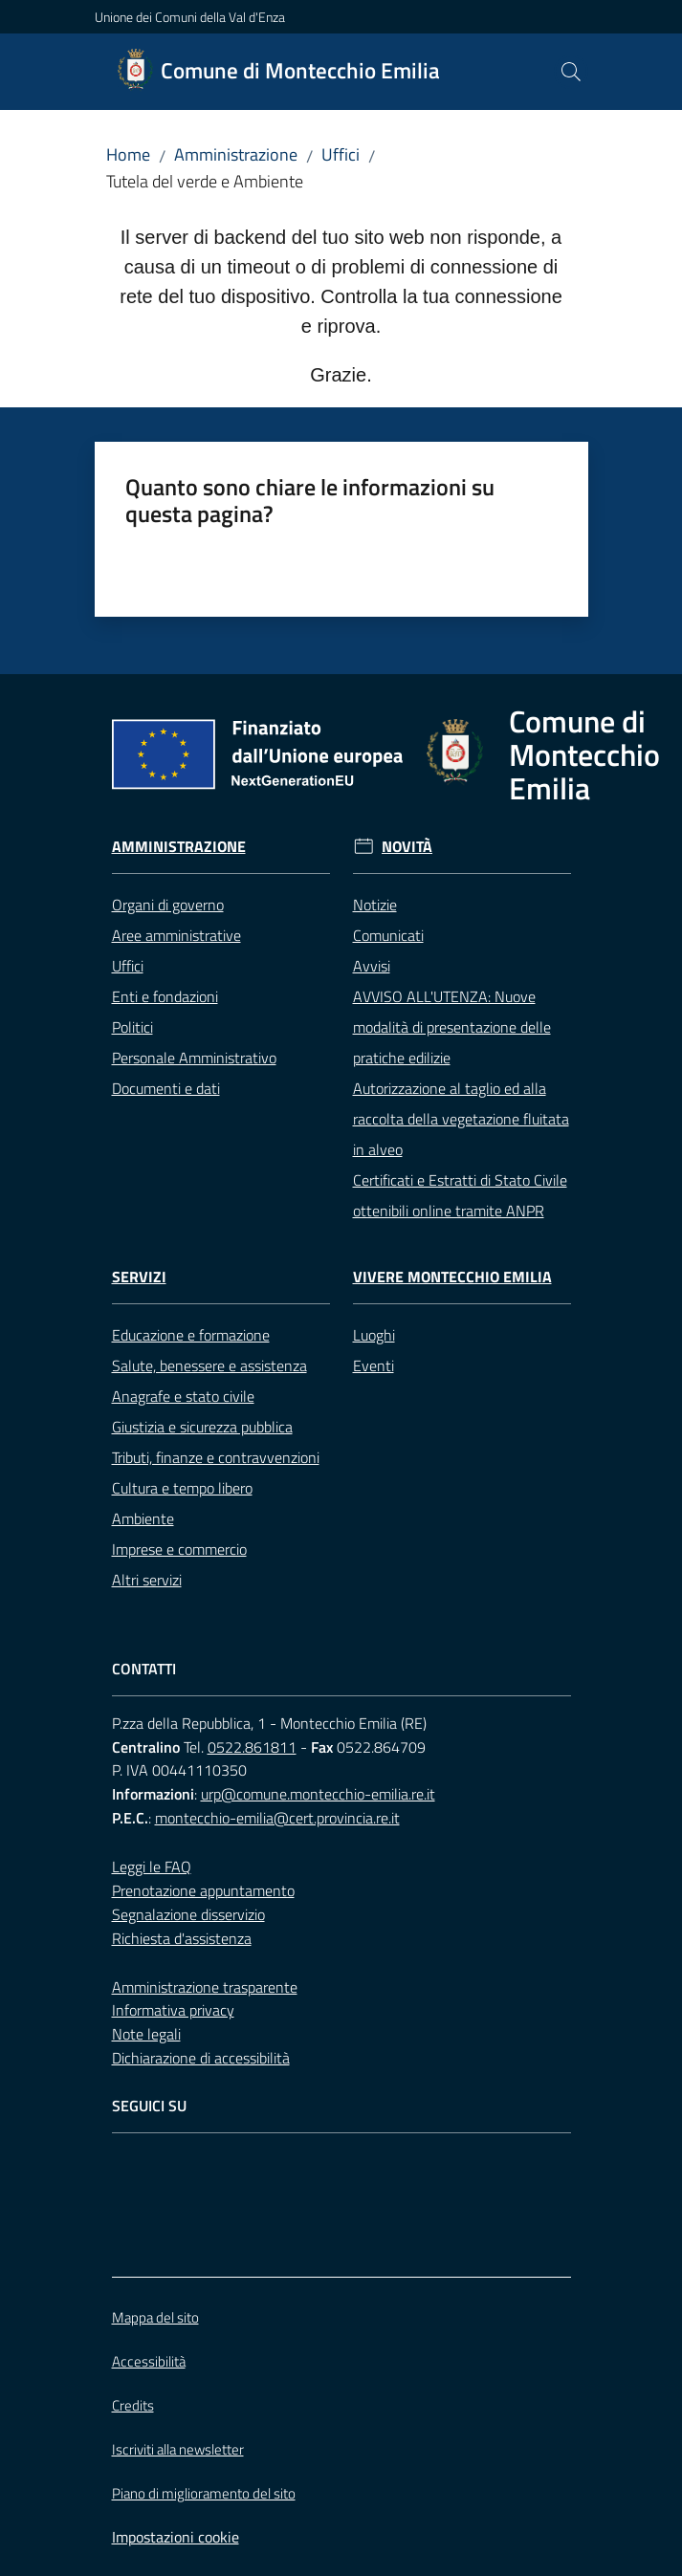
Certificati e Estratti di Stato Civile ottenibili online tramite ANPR (460, 1195)
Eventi (373, 1365)
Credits (133, 2405)
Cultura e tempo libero (182, 1487)
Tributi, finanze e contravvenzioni (215, 1457)
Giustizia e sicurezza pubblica (202, 1426)
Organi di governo (168, 904)
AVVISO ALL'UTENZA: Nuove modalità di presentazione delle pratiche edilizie (452, 1027)
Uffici (340, 154)
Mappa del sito (155, 2317)
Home (128, 154)
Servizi (139, 1277)
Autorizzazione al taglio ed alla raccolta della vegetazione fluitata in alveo (461, 1119)
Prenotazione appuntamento (203, 1890)
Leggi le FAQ (151, 1866)
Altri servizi (147, 1579)
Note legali (146, 2033)
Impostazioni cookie (175, 2536)
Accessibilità (149, 2361)
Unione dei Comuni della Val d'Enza (190, 17)
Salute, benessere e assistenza (209, 1365)
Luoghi (374, 1334)
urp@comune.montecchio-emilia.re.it (318, 1793)
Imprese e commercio (179, 1549)
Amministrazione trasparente (204, 1987)
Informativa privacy (173, 2009)
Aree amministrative (176, 935)
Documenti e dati (166, 1088)
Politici (132, 1026)
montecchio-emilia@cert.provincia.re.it (277, 1817)
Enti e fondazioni (165, 996)
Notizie (375, 904)
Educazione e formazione (191, 1334)
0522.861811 (252, 1747)
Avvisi (371, 965)
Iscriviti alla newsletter (178, 2449)
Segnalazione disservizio (188, 1914)
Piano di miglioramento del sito (204, 2493)
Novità (407, 847)
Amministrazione (235, 154)
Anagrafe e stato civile (183, 1396)
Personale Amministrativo (194, 1057)
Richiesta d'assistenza (182, 1938)
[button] (571, 72)
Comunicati (388, 935)
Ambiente (143, 1518)
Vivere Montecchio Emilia (452, 1277)
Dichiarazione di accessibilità (201, 2057)
